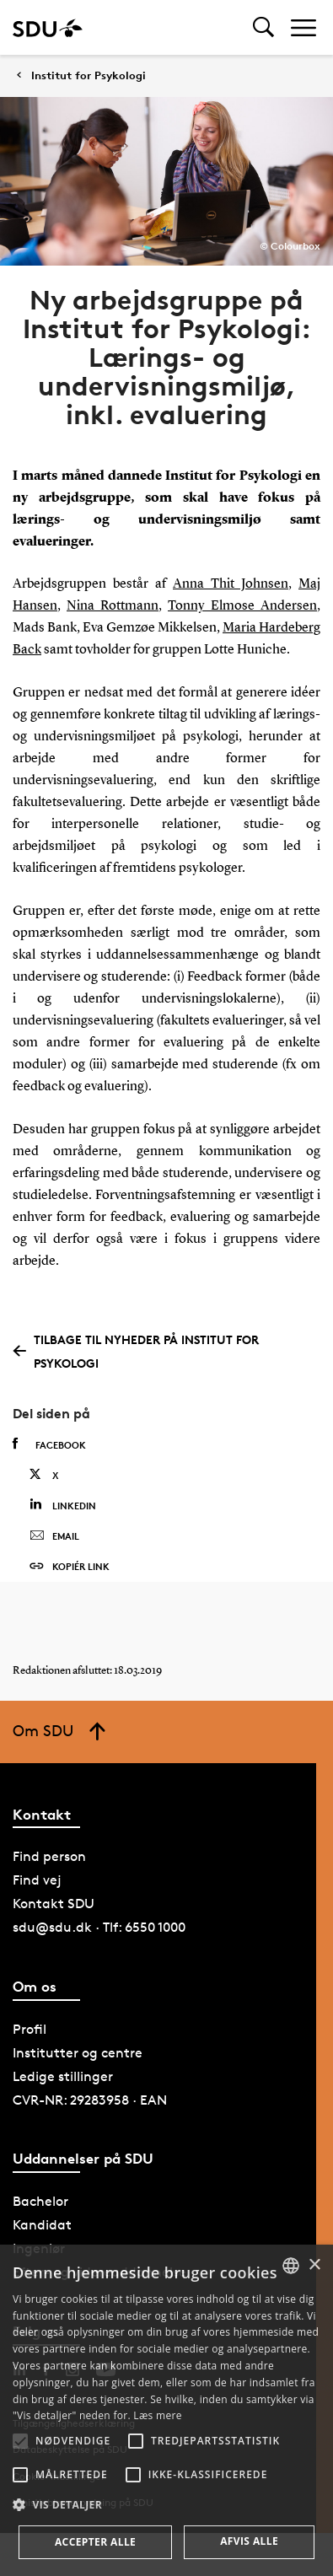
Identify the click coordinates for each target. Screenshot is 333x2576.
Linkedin (63, 1505)
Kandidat (42, 2225)
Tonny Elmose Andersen (242, 606)
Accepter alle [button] (95, 2542)
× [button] (314, 2265)
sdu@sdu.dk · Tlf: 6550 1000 (99, 1927)
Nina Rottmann (112, 606)
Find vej (37, 1880)
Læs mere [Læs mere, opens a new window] (157, 2415)
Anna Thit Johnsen (230, 584)
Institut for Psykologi (88, 75)
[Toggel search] (263, 27)
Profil (29, 2029)
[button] (20, 2441)
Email (54, 1536)
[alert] (166, 2410)
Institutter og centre (77, 2053)
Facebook (49, 1444)
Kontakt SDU (53, 1904)
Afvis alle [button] (249, 2541)
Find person (49, 1856)
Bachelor (40, 2201)
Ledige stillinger (63, 2076)
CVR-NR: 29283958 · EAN (90, 2100)
